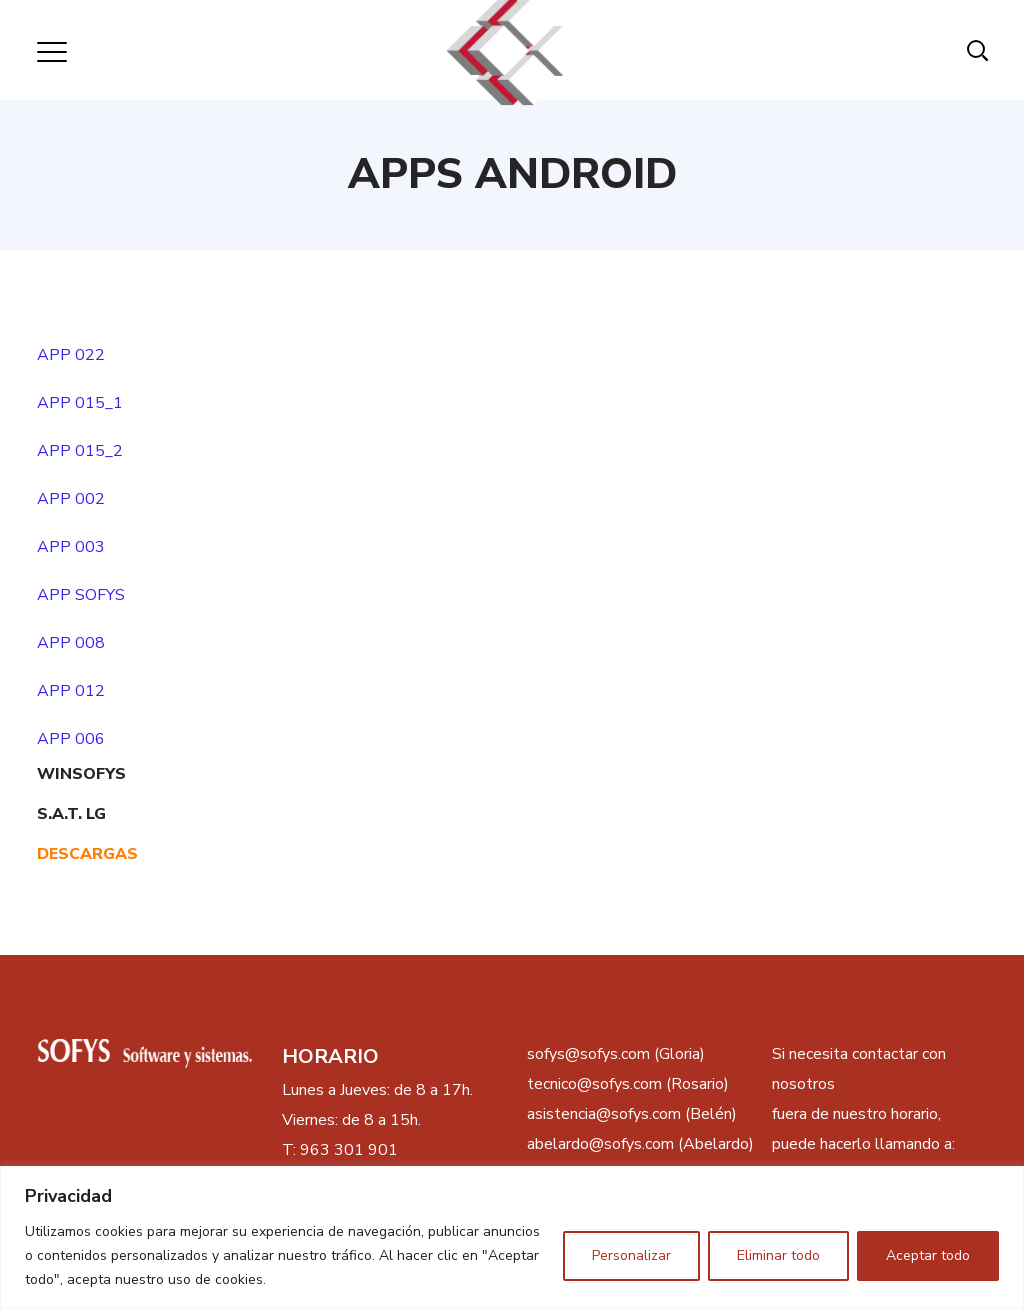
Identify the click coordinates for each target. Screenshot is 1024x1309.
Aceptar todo (928, 1255)
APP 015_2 (80, 451)
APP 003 (71, 547)
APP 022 (71, 355)
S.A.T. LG (71, 814)
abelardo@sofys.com (600, 1144)
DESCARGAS (87, 854)
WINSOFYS (81, 774)
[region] (512, 1237)
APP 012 (71, 691)
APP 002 (71, 499)
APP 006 (71, 739)
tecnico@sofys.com (594, 1084)
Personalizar (631, 1255)
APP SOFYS (81, 595)
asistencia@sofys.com (604, 1114)
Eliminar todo (778, 1255)
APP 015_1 (80, 403)
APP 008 (71, 643)
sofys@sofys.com (588, 1054)
